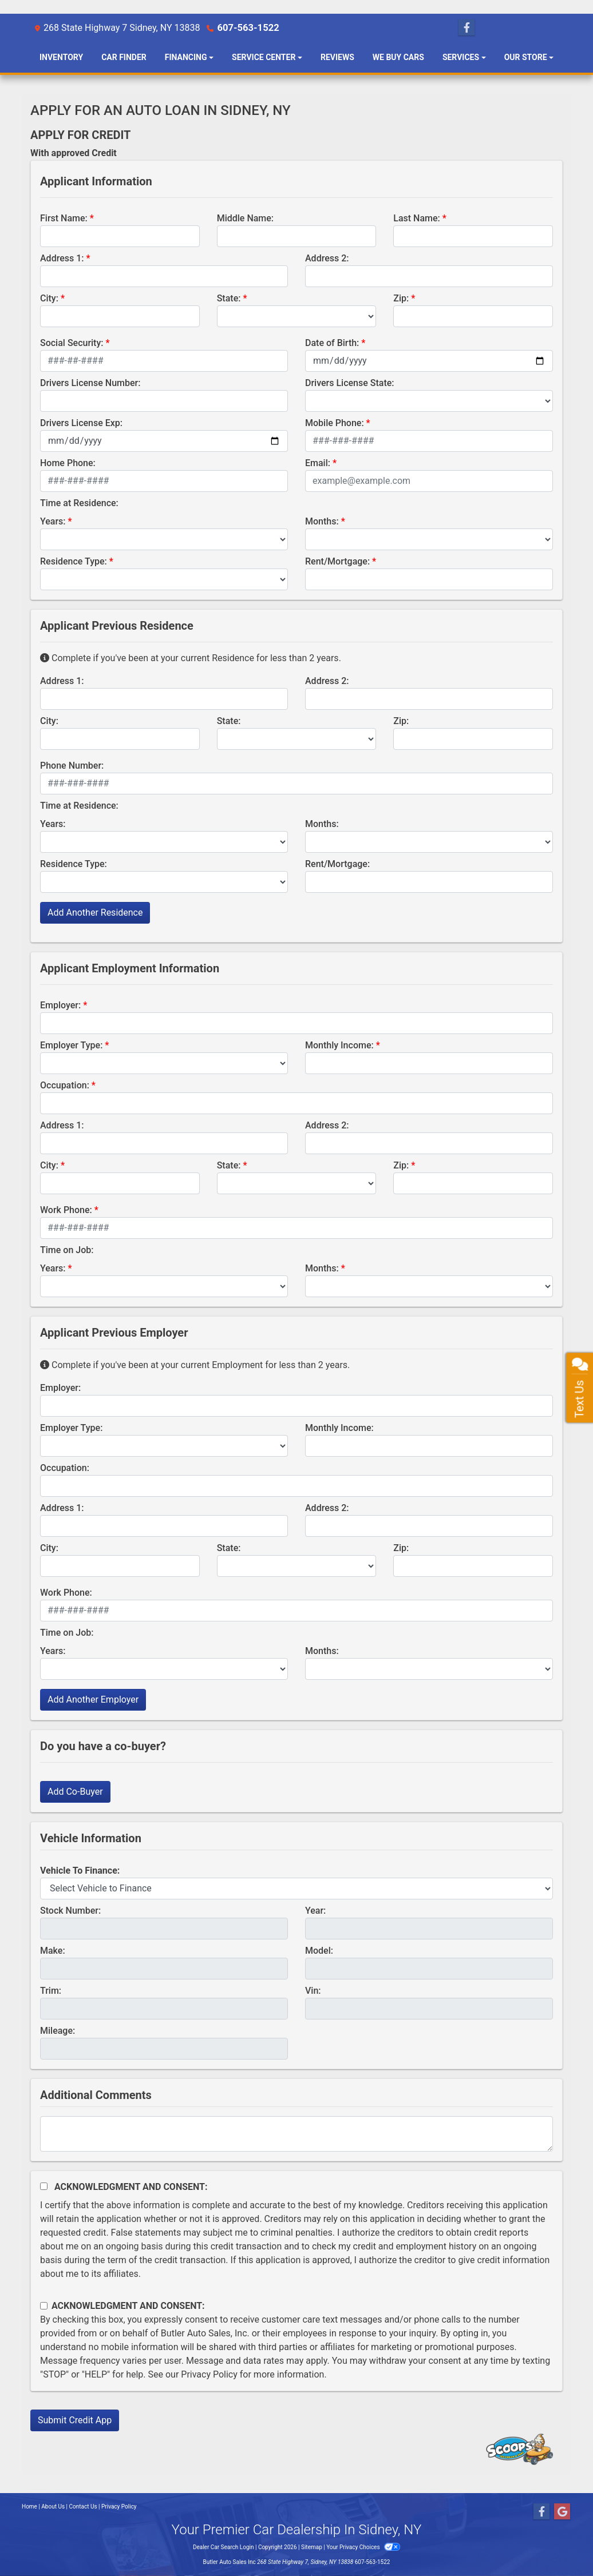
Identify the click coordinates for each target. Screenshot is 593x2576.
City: (49, 298)
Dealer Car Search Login (223, 2547)
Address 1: (62, 258)
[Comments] (296, 2134)
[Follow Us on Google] (562, 2512)
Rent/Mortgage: (337, 561)
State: (229, 298)
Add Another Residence (95, 912)
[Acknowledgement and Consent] (44, 2186)
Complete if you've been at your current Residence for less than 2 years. (190, 658)
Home (29, 2506)
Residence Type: (73, 561)
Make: (52, 1950)
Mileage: (57, 2030)
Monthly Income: (339, 1045)
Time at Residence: (79, 503)
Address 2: (327, 258)
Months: (322, 521)
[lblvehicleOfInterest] (296, 1888)
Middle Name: (245, 218)
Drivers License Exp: (81, 423)
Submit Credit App (75, 2420)
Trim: (50, 1990)
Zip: (401, 298)
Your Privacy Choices (363, 2547)
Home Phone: (68, 463)
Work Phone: (66, 1209)
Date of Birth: (332, 342)
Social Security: (72, 342)
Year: (315, 1910)
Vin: (313, 1990)
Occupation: (64, 1085)
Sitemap (311, 2547)
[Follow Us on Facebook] (466, 28)
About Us (53, 2506)
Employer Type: (71, 1045)
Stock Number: (70, 1910)
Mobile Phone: (334, 423)
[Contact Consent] (44, 2305)
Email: (317, 463)
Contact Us (83, 2506)
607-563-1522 (246, 27)
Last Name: (416, 218)
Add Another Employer (93, 1699)
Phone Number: (72, 765)
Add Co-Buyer (75, 1791)
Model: (319, 1950)
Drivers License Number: (90, 382)
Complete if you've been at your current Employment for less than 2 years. (195, 1364)
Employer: (60, 1005)
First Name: (64, 218)
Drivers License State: (349, 382)
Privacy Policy (209, 2374)
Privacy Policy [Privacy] (119, 2506)
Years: (53, 521)
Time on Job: (66, 1250)
